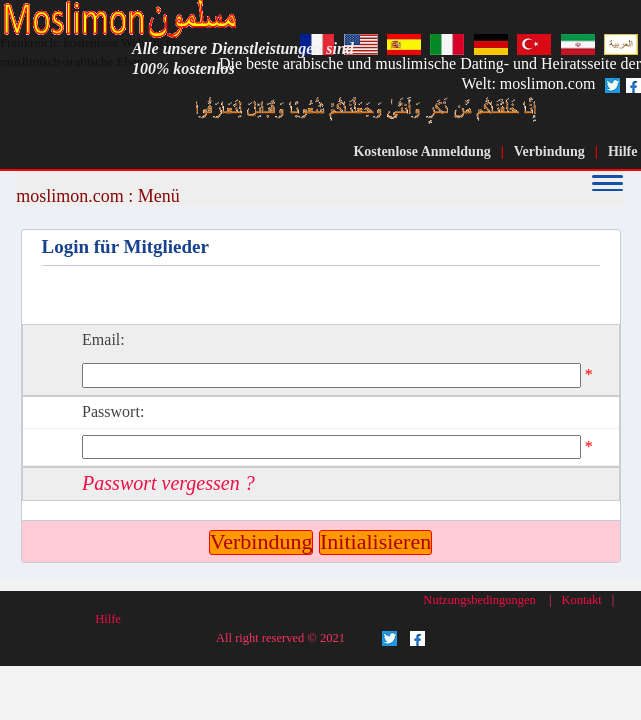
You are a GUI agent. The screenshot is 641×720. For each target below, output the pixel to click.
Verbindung (549, 151)
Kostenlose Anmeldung (421, 151)
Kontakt (581, 600)
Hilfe (623, 151)
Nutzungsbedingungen (479, 600)
